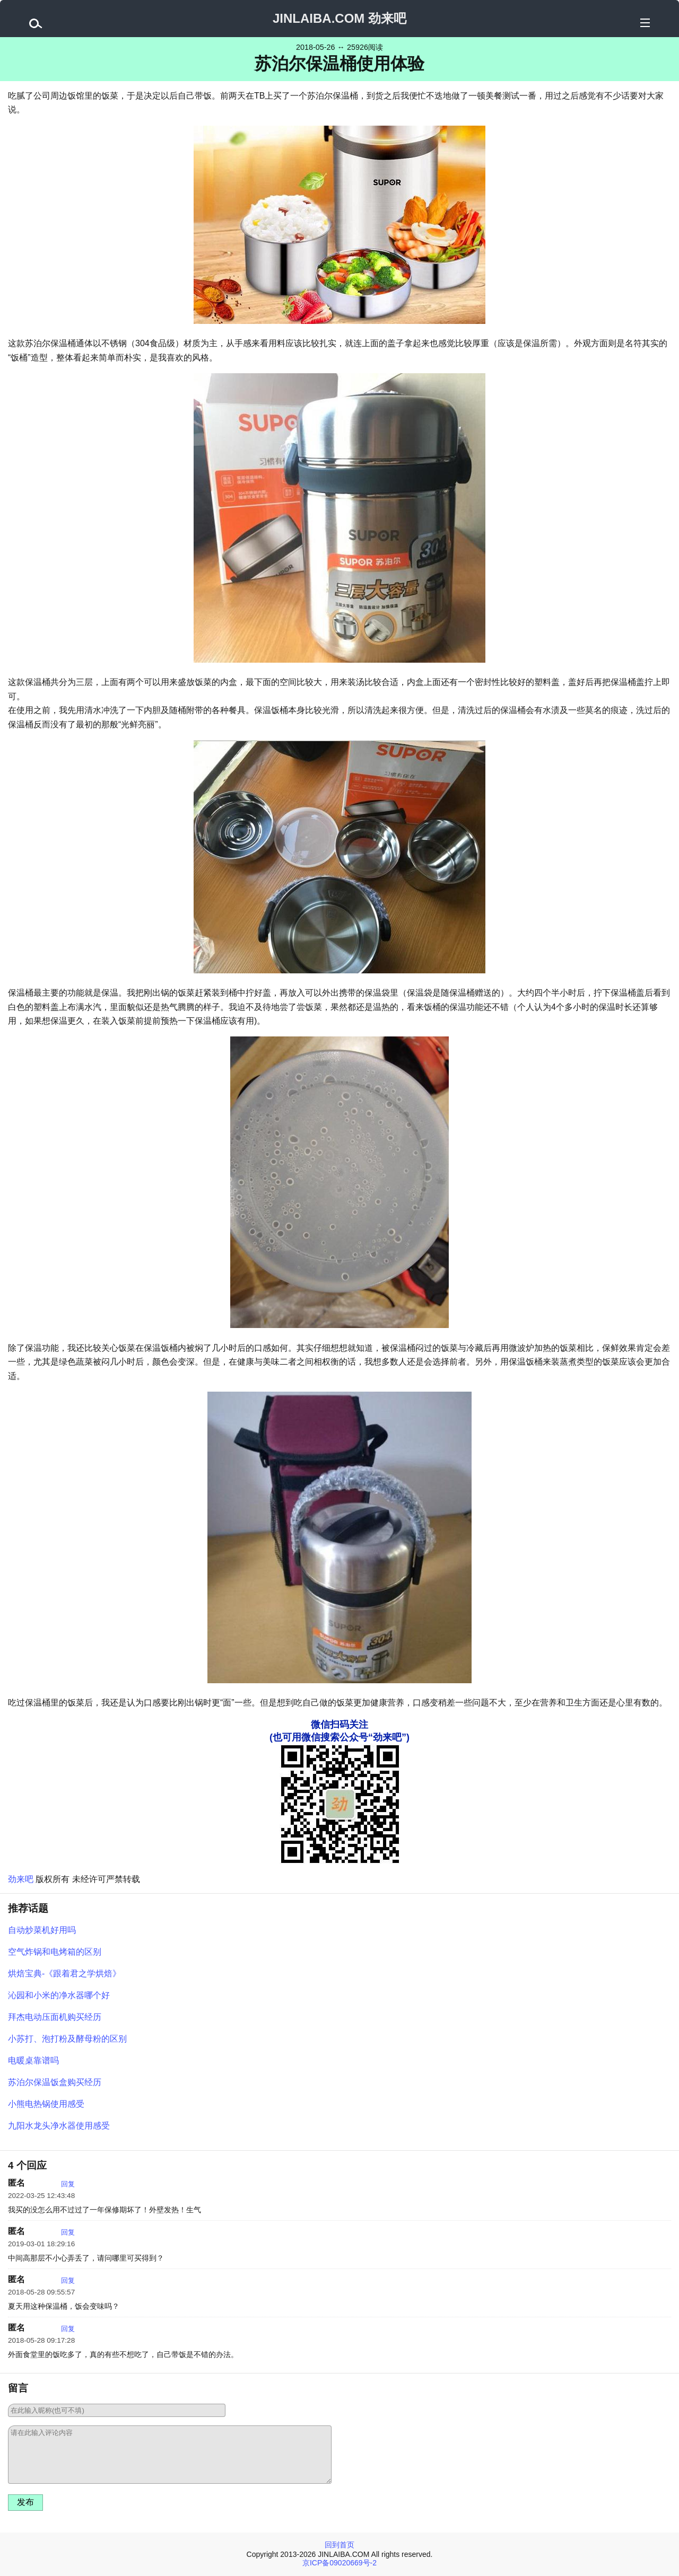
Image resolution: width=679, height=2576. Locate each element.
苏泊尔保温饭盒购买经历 (54, 2082)
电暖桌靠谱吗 (33, 2060)
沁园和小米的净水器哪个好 (59, 1995)
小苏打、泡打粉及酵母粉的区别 (67, 2038)
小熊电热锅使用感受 (46, 2103)
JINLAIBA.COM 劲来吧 (339, 18)
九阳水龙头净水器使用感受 (59, 2125)
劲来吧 (20, 1879)
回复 (68, 2184)
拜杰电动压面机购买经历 (54, 2016)
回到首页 (339, 2544)
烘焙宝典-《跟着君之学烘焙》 (64, 1973)
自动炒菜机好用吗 (42, 1930)
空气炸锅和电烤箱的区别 (54, 1951)
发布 (25, 2502)
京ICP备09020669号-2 (339, 2563)
